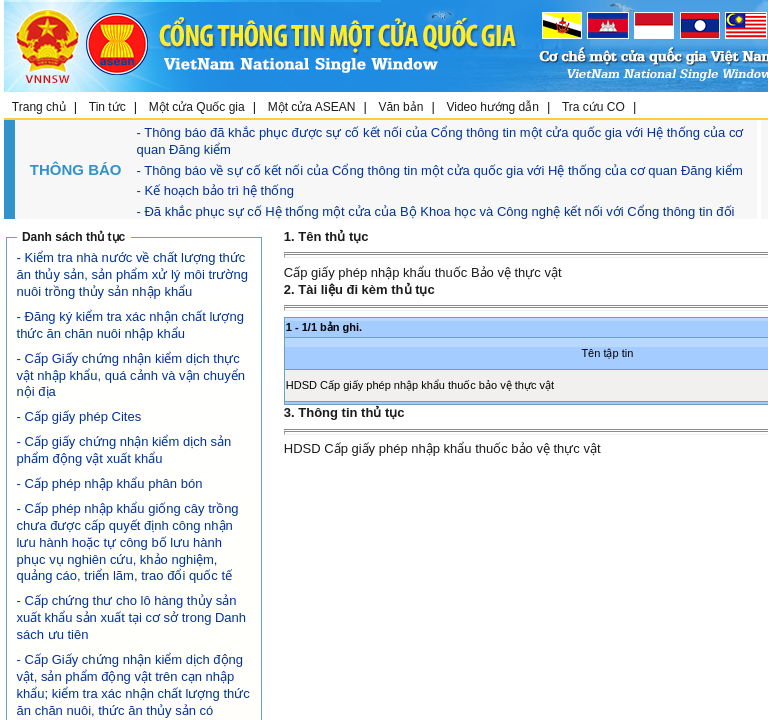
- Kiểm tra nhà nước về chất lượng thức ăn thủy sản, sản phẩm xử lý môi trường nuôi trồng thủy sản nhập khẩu (132, 274)
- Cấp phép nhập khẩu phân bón (110, 483)
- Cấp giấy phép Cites (79, 416)
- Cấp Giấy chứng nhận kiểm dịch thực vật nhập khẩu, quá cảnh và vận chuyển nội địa (131, 375)
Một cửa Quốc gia (197, 107)
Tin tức (107, 107)
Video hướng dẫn (492, 107)
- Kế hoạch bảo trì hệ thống (215, 190)
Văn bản (400, 107)
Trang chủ (39, 107)
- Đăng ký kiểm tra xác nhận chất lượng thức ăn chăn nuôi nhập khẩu (130, 325)
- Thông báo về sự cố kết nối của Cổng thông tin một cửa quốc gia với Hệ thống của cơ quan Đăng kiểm (440, 170)
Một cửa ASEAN (312, 107)
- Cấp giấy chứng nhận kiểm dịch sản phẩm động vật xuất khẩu (124, 450)
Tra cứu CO (593, 107)
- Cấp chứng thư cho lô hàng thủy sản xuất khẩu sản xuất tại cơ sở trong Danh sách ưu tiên (131, 617)
